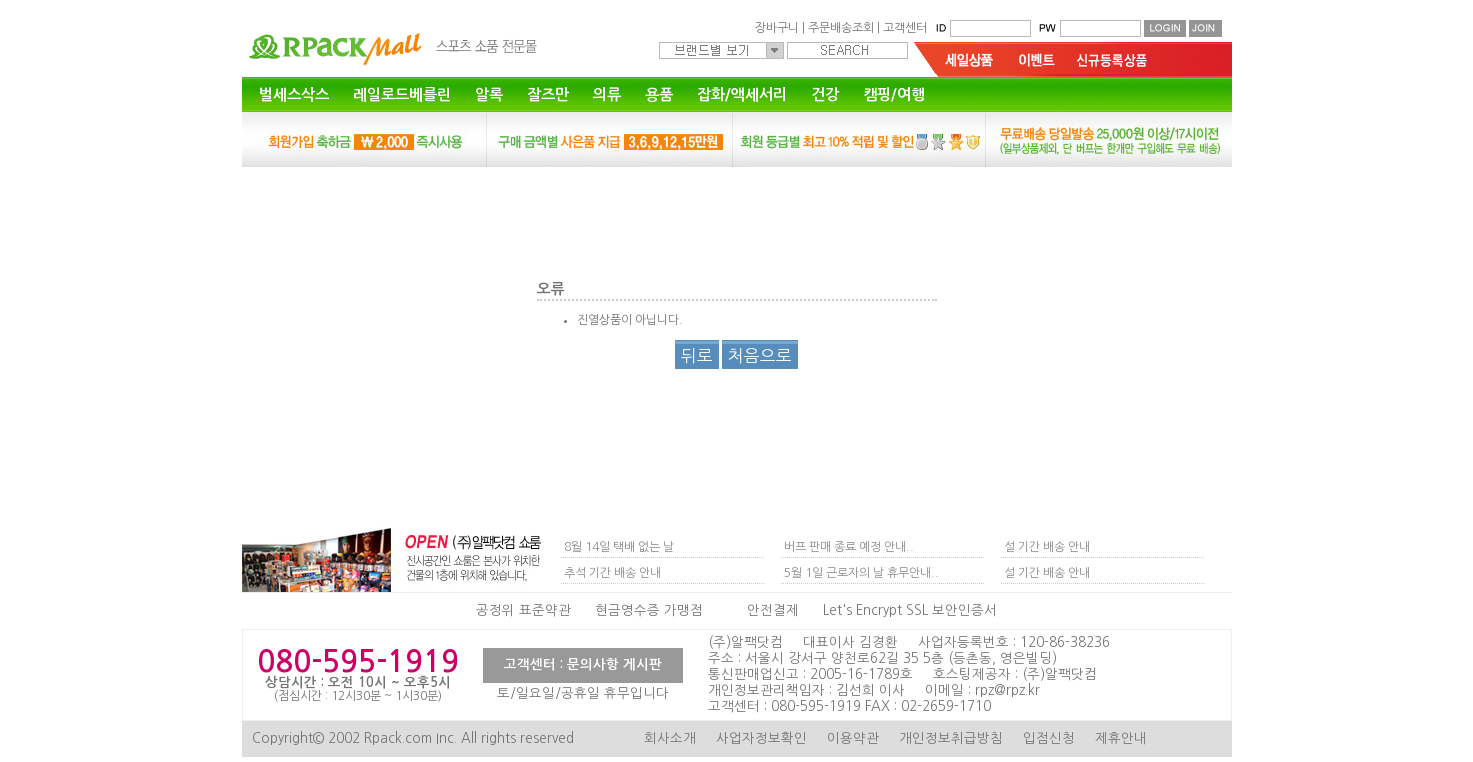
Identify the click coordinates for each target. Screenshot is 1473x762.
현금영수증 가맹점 (649, 610)
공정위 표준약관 (523, 610)
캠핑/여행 (894, 94)
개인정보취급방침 (951, 738)
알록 (489, 94)
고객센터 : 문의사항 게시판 (583, 664)
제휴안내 (1121, 738)
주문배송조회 (841, 28)
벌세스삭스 (294, 94)
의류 (607, 94)
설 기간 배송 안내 (1047, 547)
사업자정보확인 (761, 738)
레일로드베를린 (402, 94)
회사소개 (670, 738)
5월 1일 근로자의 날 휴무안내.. (861, 573)
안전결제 (773, 610)
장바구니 (777, 28)
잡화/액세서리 (742, 94)
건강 (825, 94)
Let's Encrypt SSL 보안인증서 (910, 610)
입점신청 (1049, 738)
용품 (659, 94)
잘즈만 (548, 94)
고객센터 (905, 28)
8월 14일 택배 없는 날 (619, 547)
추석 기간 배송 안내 (612, 573)
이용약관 (853, 738)
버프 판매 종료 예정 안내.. (849, 547)
